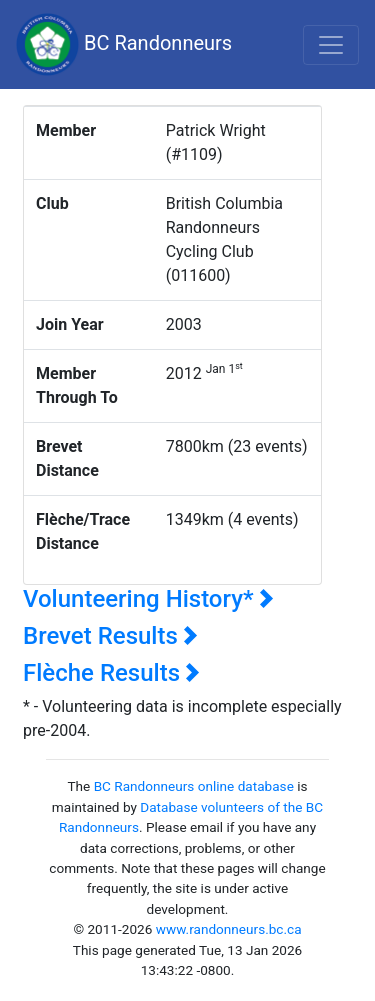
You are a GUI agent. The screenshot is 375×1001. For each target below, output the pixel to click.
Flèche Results (111, 673)
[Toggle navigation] (331, 45)
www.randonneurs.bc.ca (229, 929)
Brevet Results (110, 636)
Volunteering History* (148, 599)
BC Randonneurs (124, 44)
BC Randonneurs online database (194, 786)
